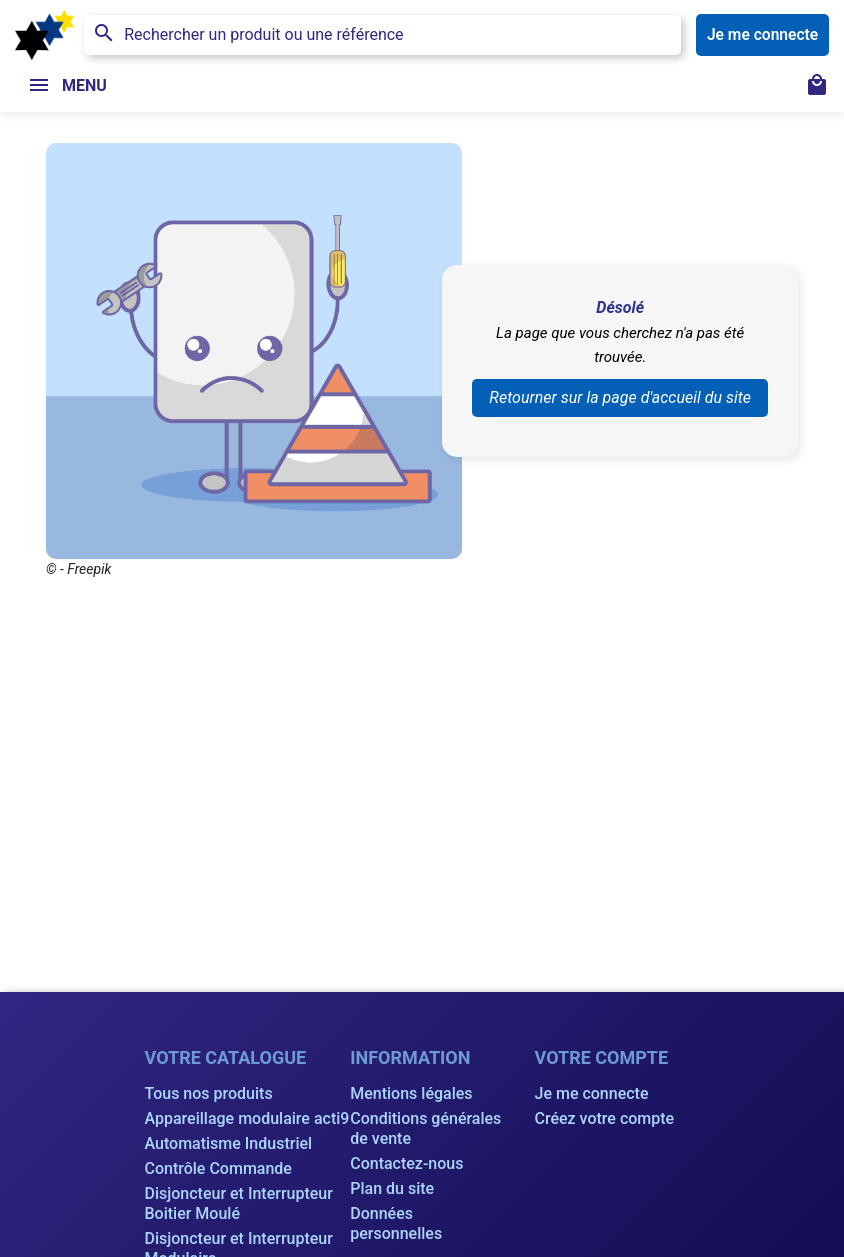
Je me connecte (592, 1093)
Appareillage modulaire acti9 (247, 1118)
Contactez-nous (406, 1163)
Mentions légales (411, 1093)
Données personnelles (396, 1223)
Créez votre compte (605, 1118)
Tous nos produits (209, 1093)
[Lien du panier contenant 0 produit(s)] (817, 87)
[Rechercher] (382, 35)
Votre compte (602, 1057)
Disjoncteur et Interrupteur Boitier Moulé (239, 1203)
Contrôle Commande (218, 1168)
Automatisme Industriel (229, 1143)
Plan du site (392, 1188)
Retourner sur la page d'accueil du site (620, 397)
